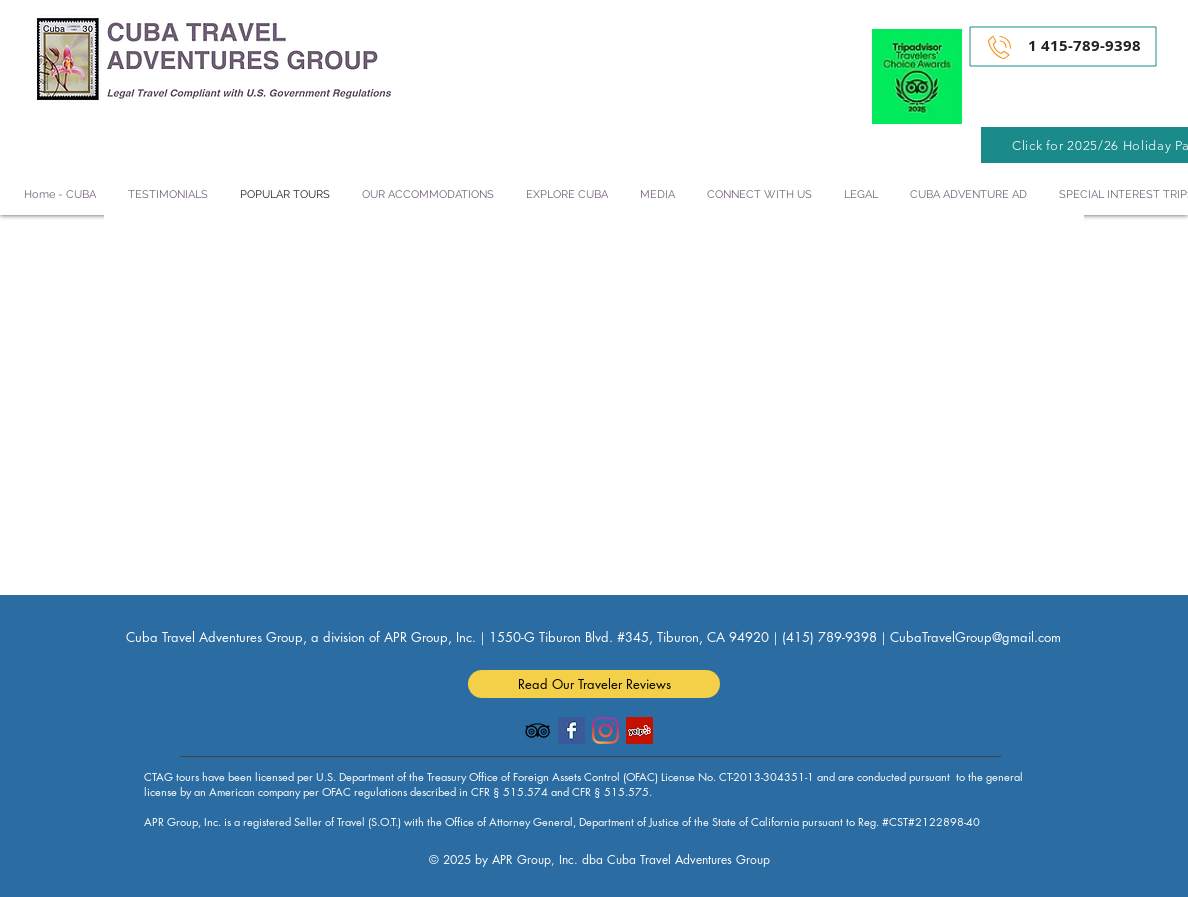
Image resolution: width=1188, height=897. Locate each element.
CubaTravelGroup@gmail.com (975, 637)
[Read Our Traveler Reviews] (594, 684)
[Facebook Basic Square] (571, 730)
